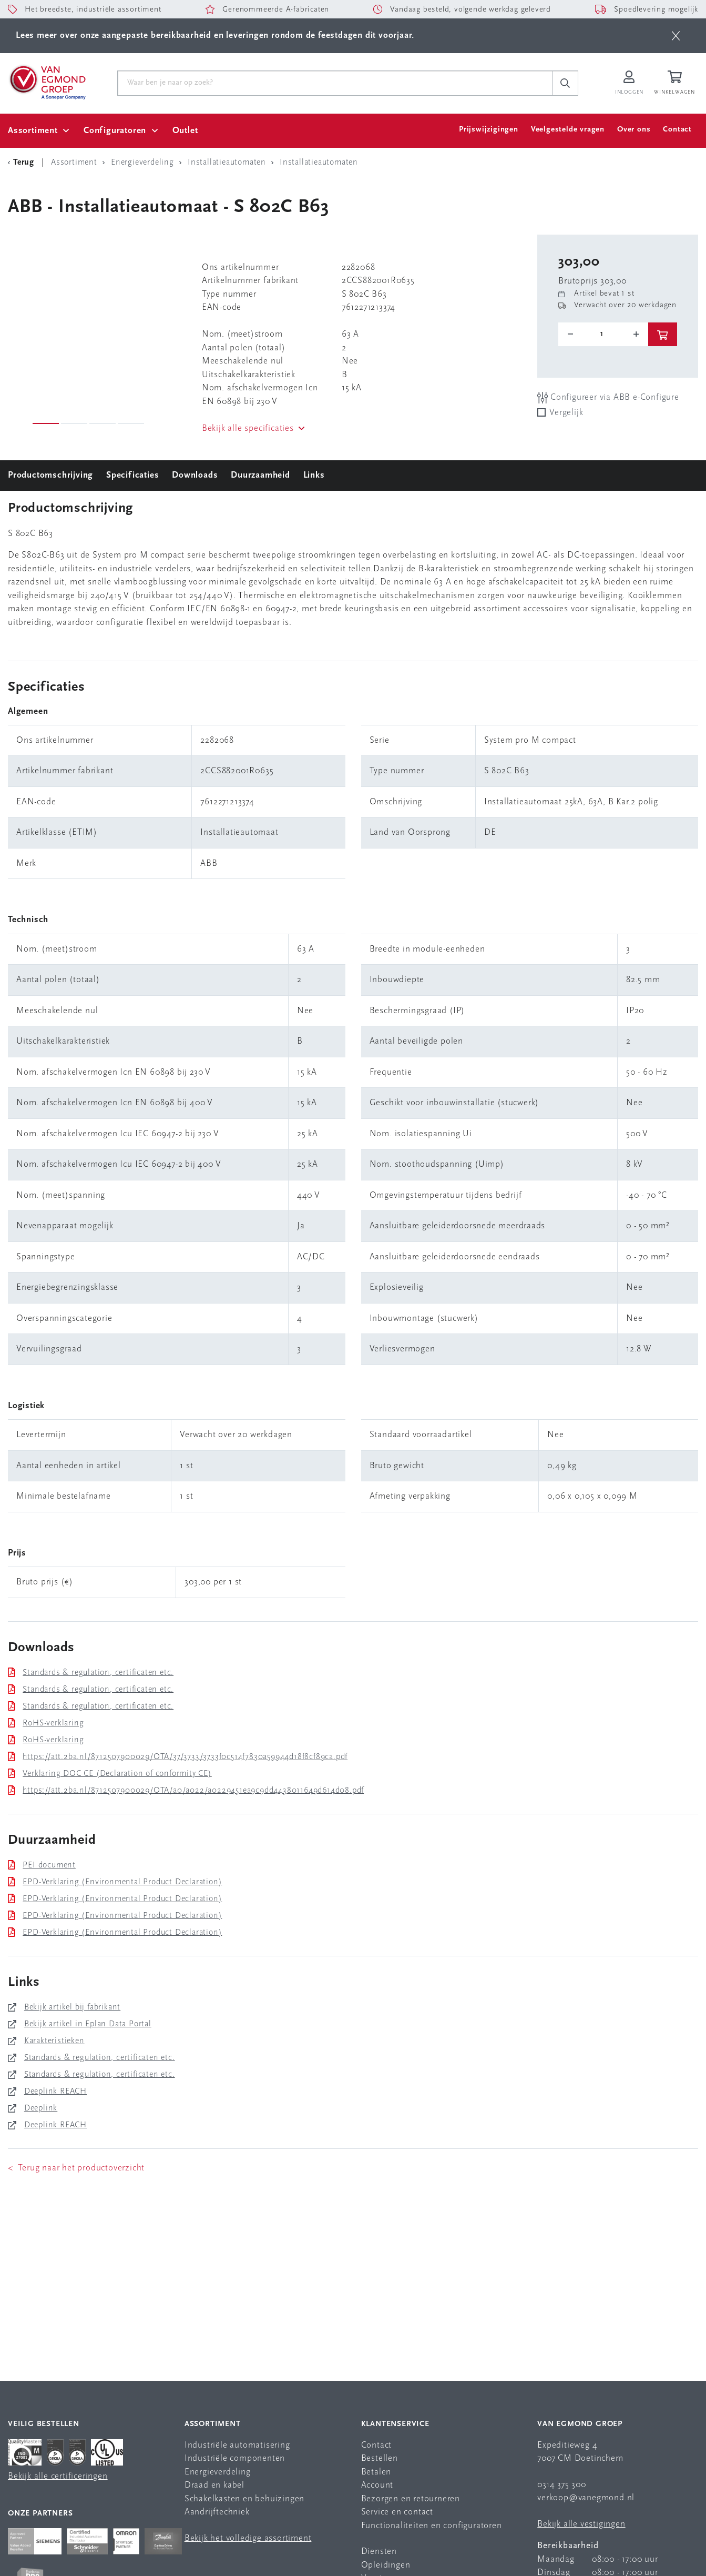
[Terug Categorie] (22, 162)
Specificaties (132, 475)
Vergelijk (566, 412)
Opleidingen (386, 2565)
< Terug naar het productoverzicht (76, 2168)
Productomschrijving (50, 475)
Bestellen (379, 2458)
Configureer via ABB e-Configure (608, 397)
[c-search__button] (565, 83)
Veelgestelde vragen (568, 130)
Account (377, 2485)
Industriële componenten (235, 2458)
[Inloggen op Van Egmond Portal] (629, 83)
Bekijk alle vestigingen (581, 2524)
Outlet (185, 130)
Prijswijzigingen (488, 130)
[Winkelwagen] (676, 83)
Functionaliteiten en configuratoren (431, 2525)
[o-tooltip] (603, 334)
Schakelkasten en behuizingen (244, 2498)
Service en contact (397, 2512)
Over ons (633, 130)
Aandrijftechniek (217, 2512)
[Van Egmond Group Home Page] (47, 81)
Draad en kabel (214, 2485)
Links (314, 475)
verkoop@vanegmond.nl (586, 2497)
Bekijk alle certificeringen (58, 2476)
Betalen (376, 2472)
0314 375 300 (561, 2484)
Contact (677, 130)
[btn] (676, 36)
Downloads (195, 475)
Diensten (379, 2551)
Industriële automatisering (237, 2445)
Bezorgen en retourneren (410, 2498)
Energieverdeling (218, 2472)
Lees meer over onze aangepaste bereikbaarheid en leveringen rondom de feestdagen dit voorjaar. (215, 35)
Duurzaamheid (260, 475)
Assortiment (33, 130)
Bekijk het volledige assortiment (248, 2538)
